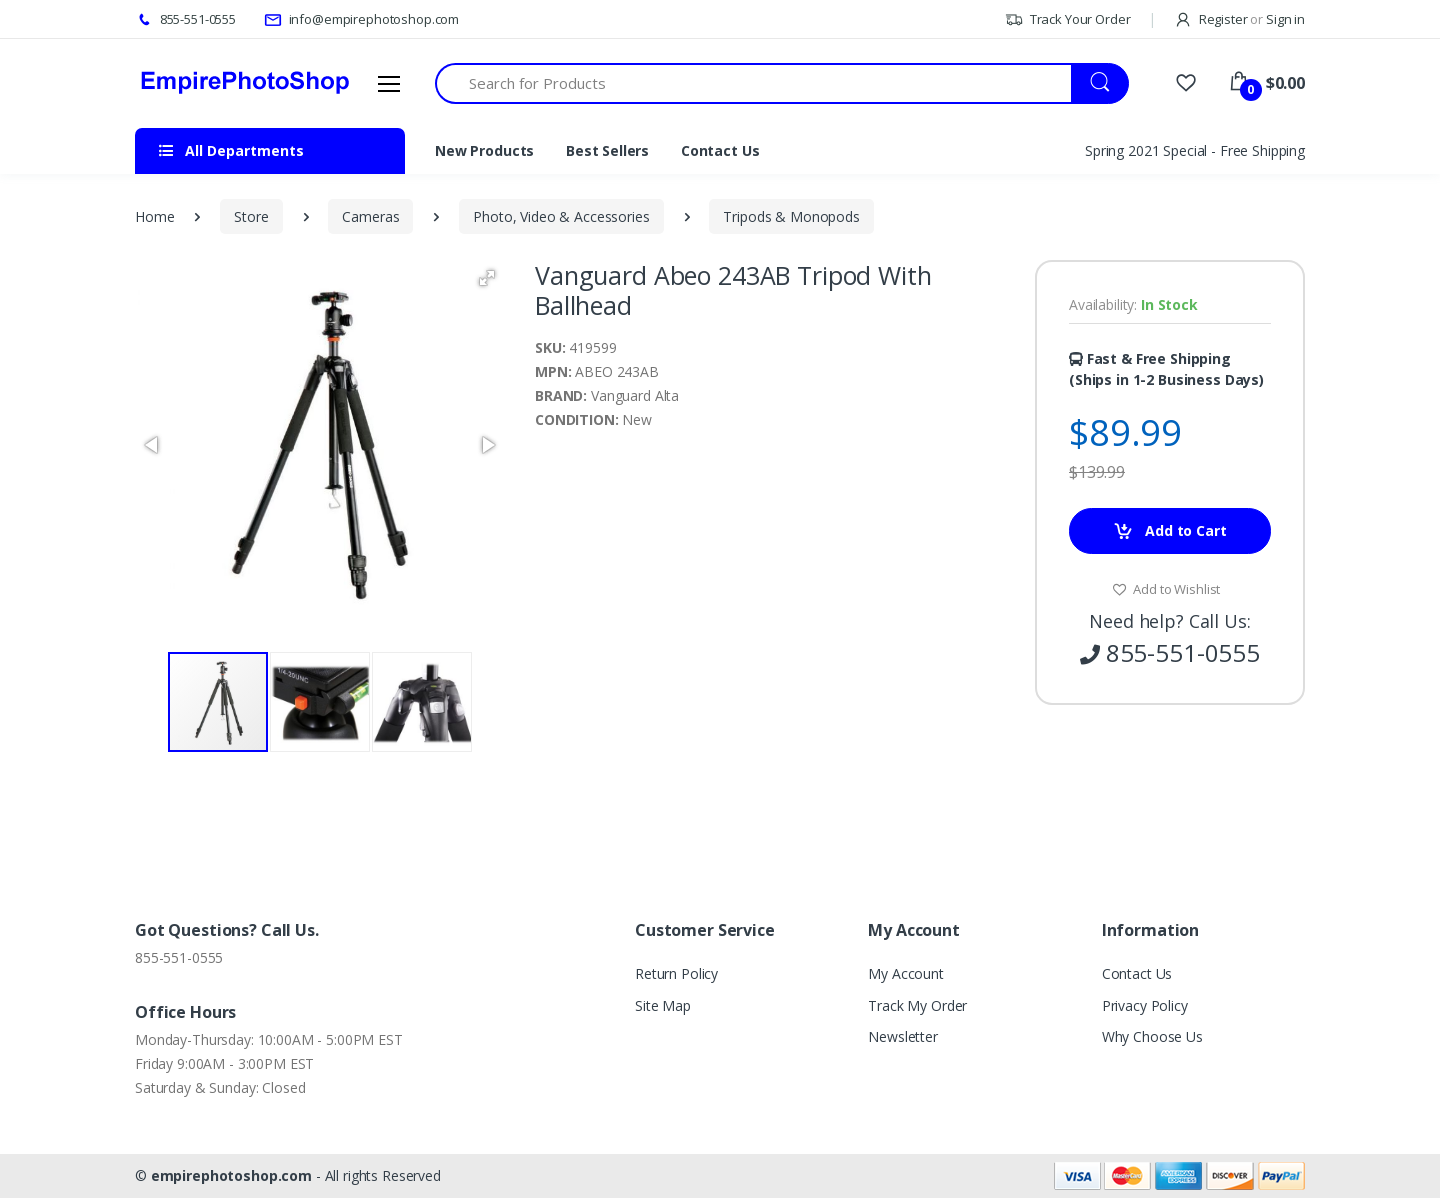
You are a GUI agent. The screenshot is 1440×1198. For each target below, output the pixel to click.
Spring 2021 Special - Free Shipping (1195, 150)
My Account (906, 973)
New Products (484, 150)
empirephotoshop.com (231, 1175)
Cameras (370, 216)
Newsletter (903, 1036)
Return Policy (676, 973)
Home (154, 216)
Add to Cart (1169, 531)
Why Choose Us (1152, 1036)
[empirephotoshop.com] (245, 83)
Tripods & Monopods (791, 216)
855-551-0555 (185, 19)
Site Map (663, 1005)
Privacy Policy (1145, 1005)
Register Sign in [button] (1239, 19)
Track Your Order (1067, 19)
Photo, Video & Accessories (561, 216)
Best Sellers (607, 150)
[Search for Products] (753, 83)
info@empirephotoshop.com (361, 19)
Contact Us (720, 150)
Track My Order (917, 1005)
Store (251, 216)
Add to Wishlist (1166, 589)
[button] (487, 278)
